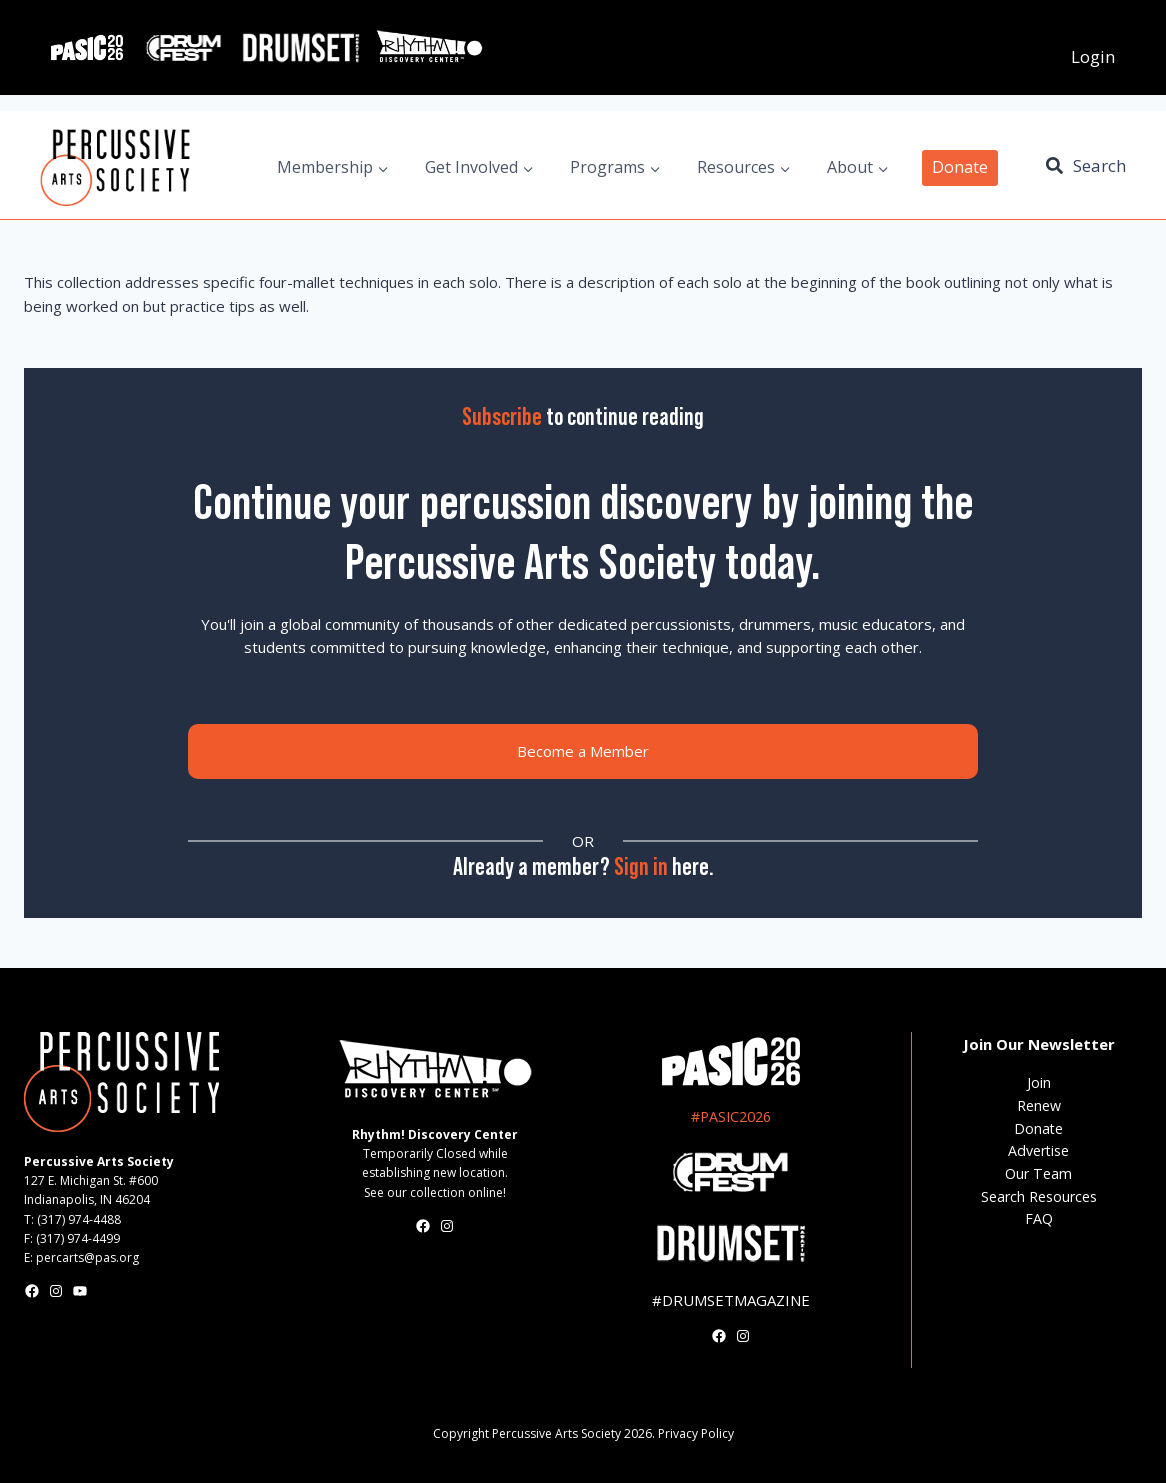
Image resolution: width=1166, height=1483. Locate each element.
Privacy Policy (696, 1433)
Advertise (1038, 1150)
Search (1099, 165)
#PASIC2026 (731, 1116)
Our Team (1038, 1173)
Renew (1039, 1105)
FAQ (1039, 1218)
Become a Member (583, 751)
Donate (960, 167)
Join (1039, 1082)
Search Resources (1039, 1196)
